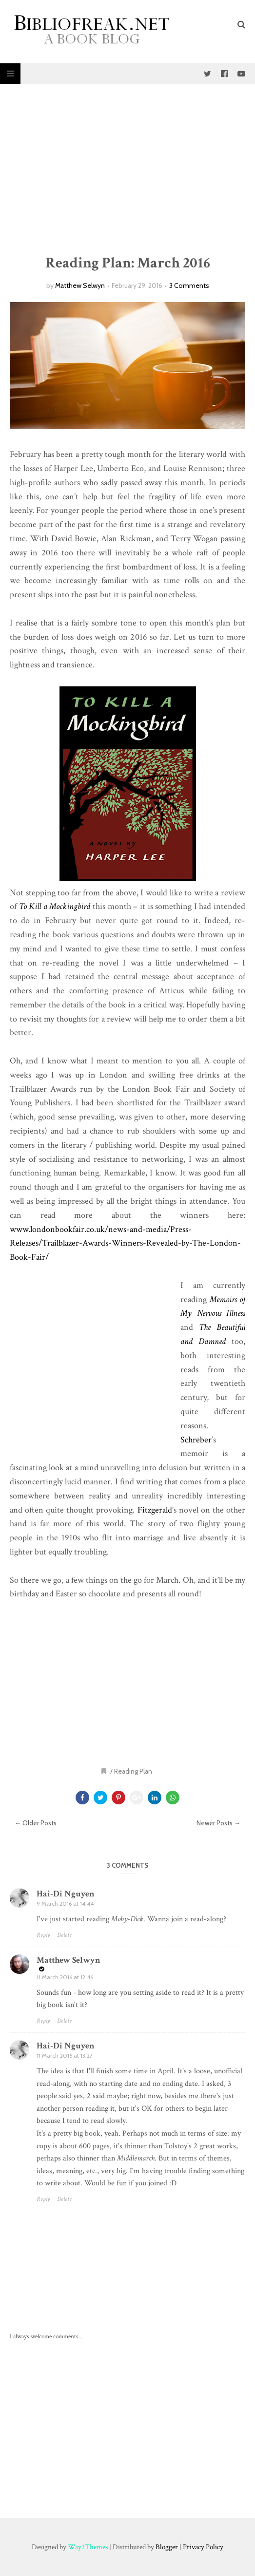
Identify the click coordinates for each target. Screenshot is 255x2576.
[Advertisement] (127, 169)
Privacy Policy (203, 2547)
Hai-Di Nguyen (66, 1893)
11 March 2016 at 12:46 (65, 1977)
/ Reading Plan (131, 1771)
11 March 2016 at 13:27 (65, 2055)
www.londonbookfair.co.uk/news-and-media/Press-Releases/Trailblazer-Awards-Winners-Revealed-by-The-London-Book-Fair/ (125, 1243)
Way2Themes (88, 2547)
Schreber (196, 1439)
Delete (64, 1935)
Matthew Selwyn (80, 285)
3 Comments (189, 285)
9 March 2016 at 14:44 (65, 1903)
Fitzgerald (154, 1509)
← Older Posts (36, 1823)
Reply (43, 1935)
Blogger (167, 2547)
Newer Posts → (218, 1823)
